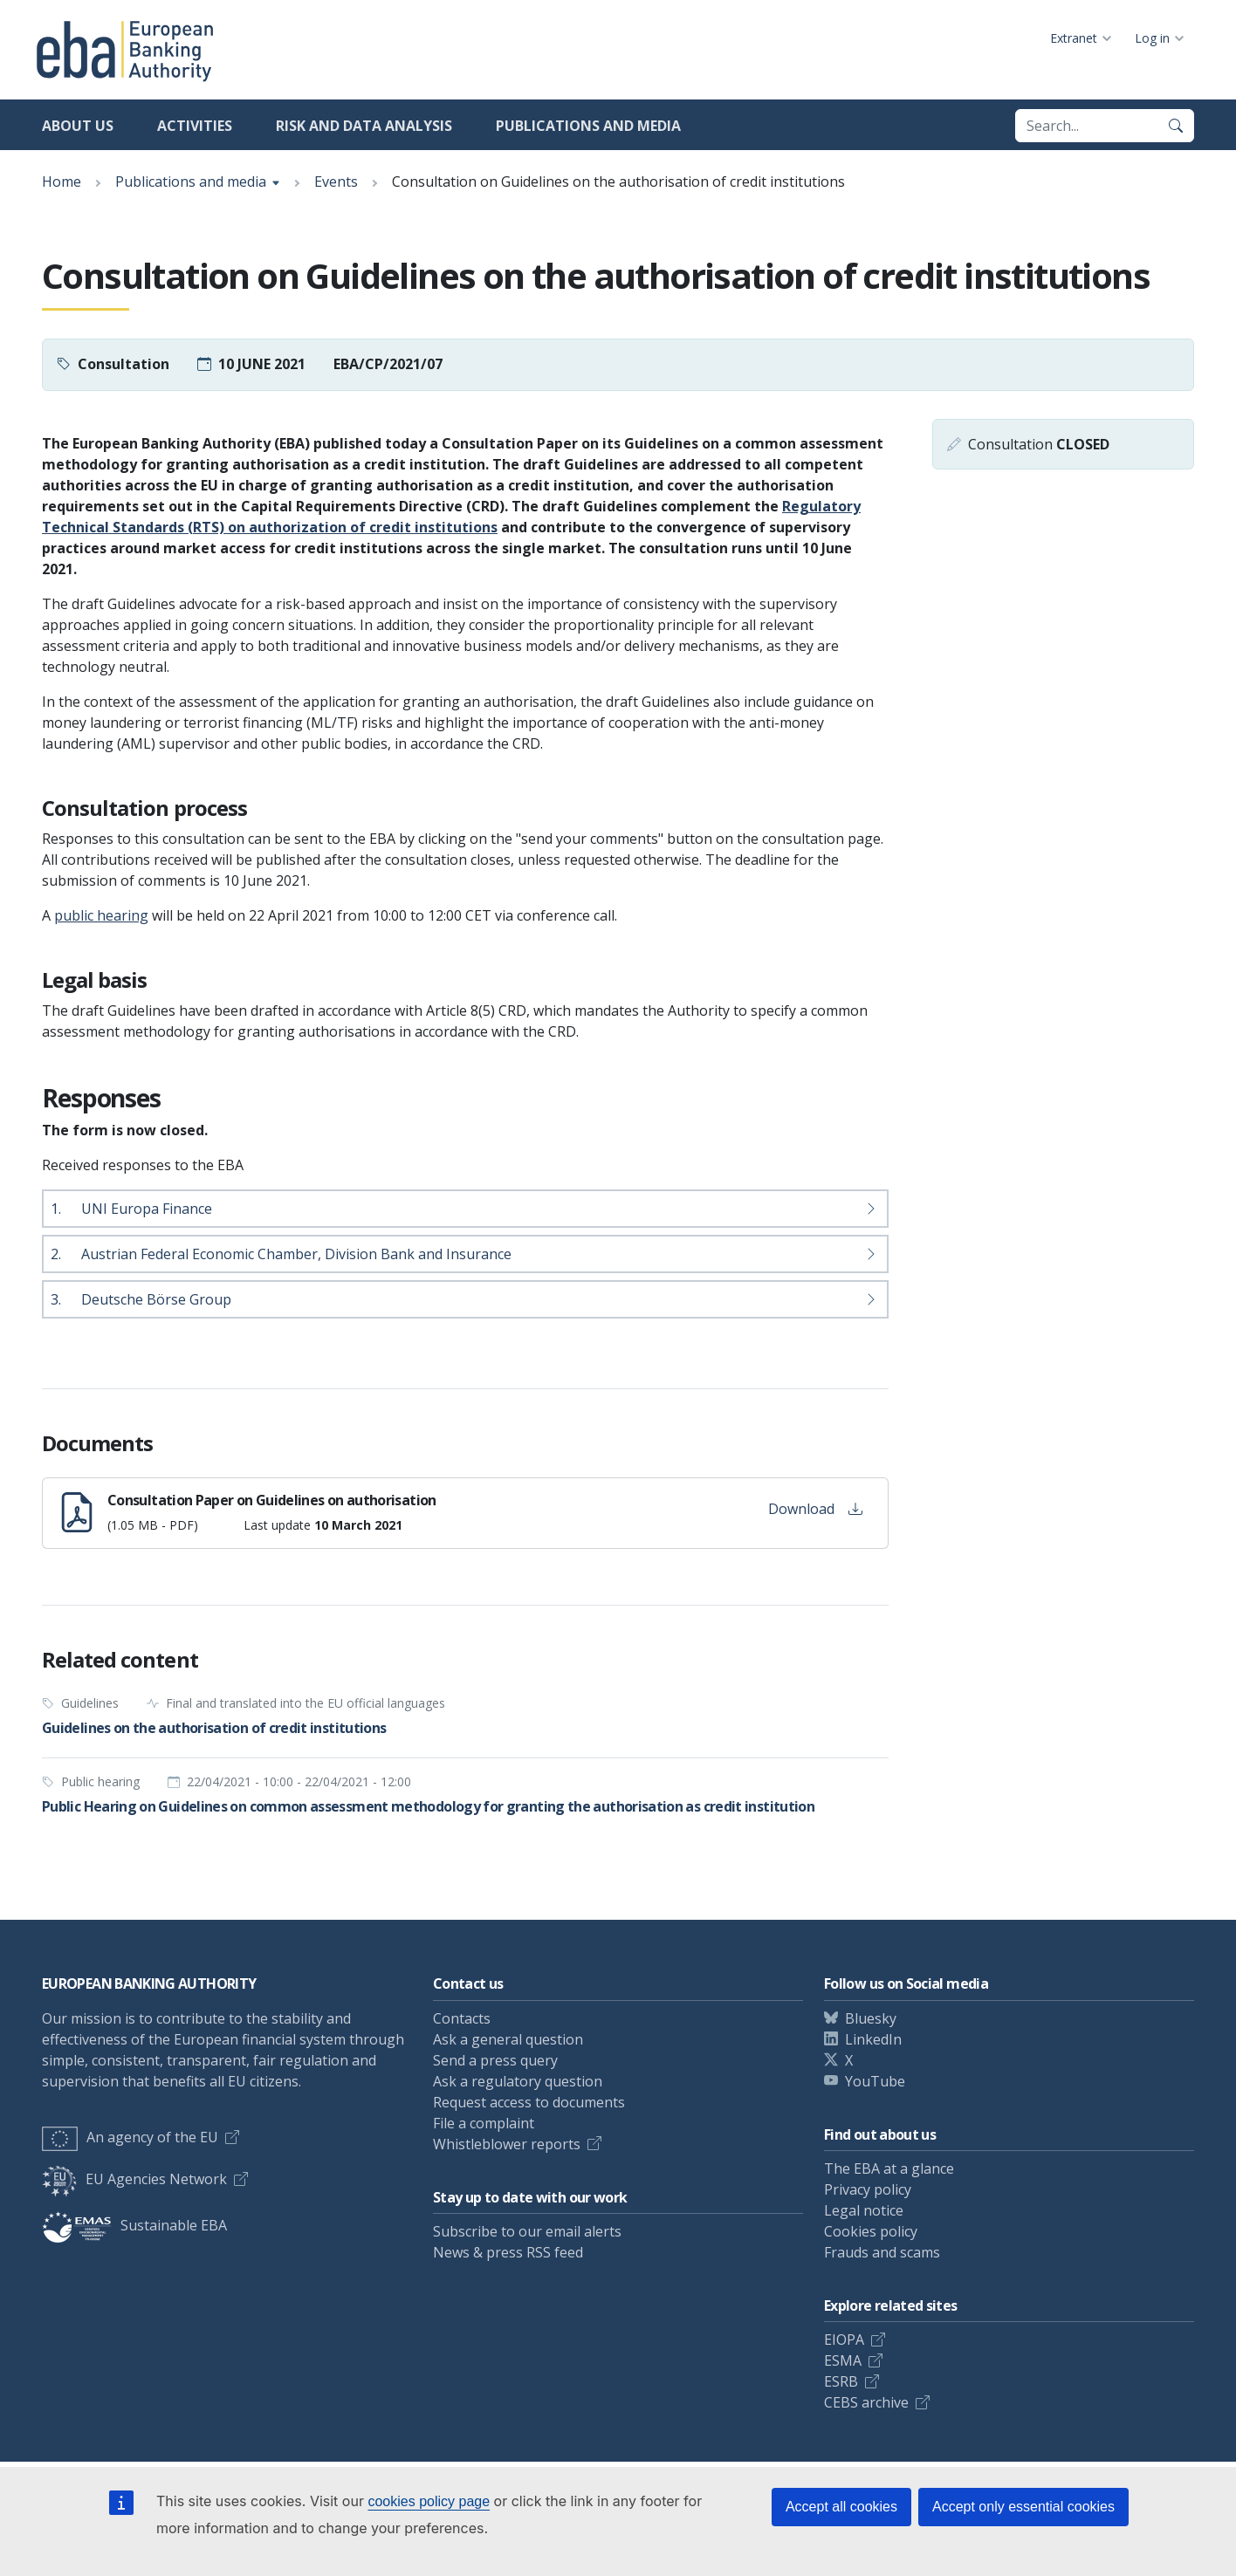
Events (336, 181)
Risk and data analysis (364, 125)
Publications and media (588, 125)
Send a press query (495, 2060)
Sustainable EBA (134, 2225)
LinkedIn (873, 2039)
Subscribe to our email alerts (527, 2231)
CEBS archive (866, 2402)
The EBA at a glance (889, 2168)
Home (61, 181)
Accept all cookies (841, 2506)
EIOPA (844, 2339)
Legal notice (863, 2210)
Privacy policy (867, 2189)
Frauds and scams (882, 2252)
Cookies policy (870, 2231)
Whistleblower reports (506, 2144)
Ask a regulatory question (517, 2081)
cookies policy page (428, 2501)
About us (77, 125)
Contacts (462, 2018)
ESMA (843, 2360)
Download (815, 1508)
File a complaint (483, 2123)
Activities (194, 125)
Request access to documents (529, 2102)
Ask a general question (508, 2039)
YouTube (875, 2081)
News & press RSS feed (508, 2252)
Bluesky (870, 2018)
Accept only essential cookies (1023, 2506)
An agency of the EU (130, 2137)
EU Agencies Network (134, 2179)
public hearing (101, 915)
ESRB (841, 2381)
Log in (1152, 38)
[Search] (1175, 125)
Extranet (1073, 38)
